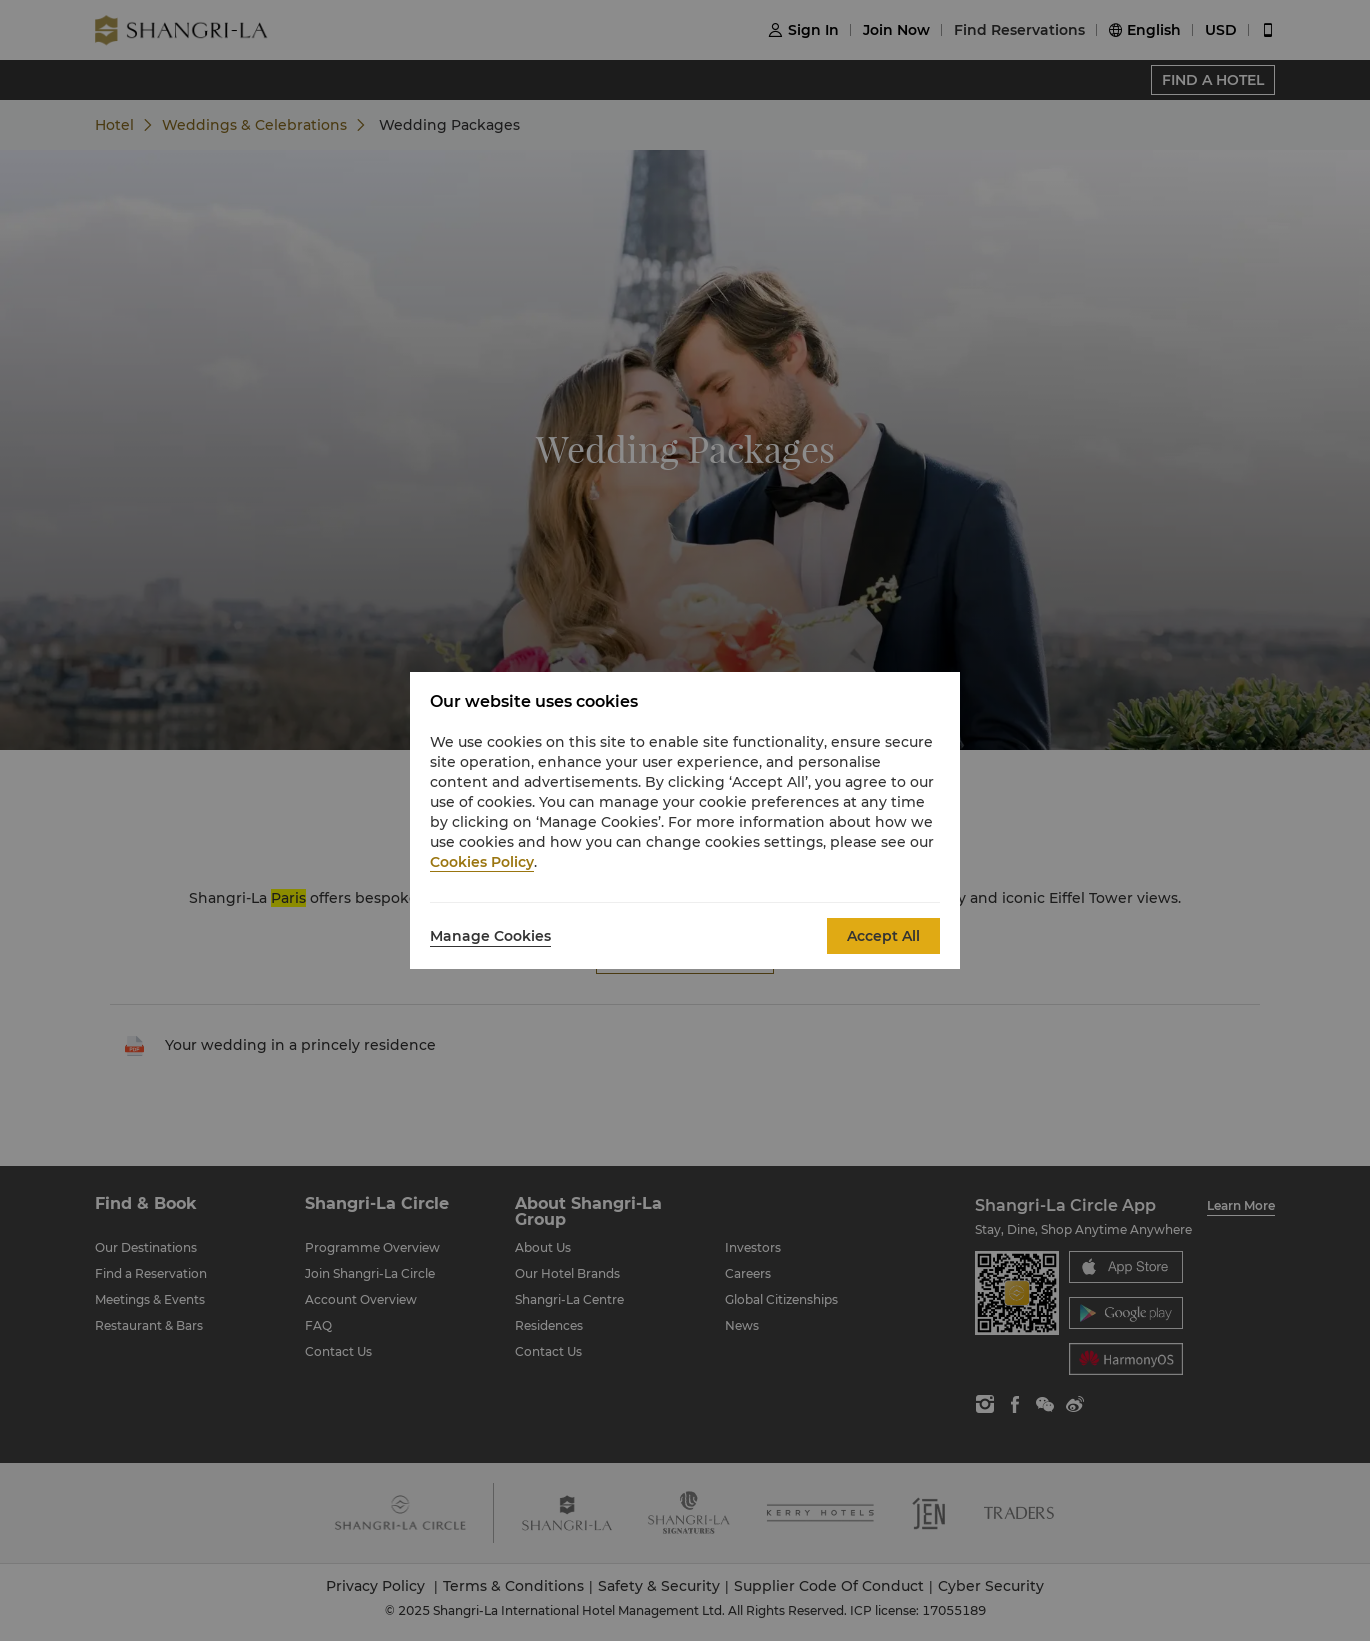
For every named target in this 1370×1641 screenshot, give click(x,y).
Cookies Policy (482, 862)
